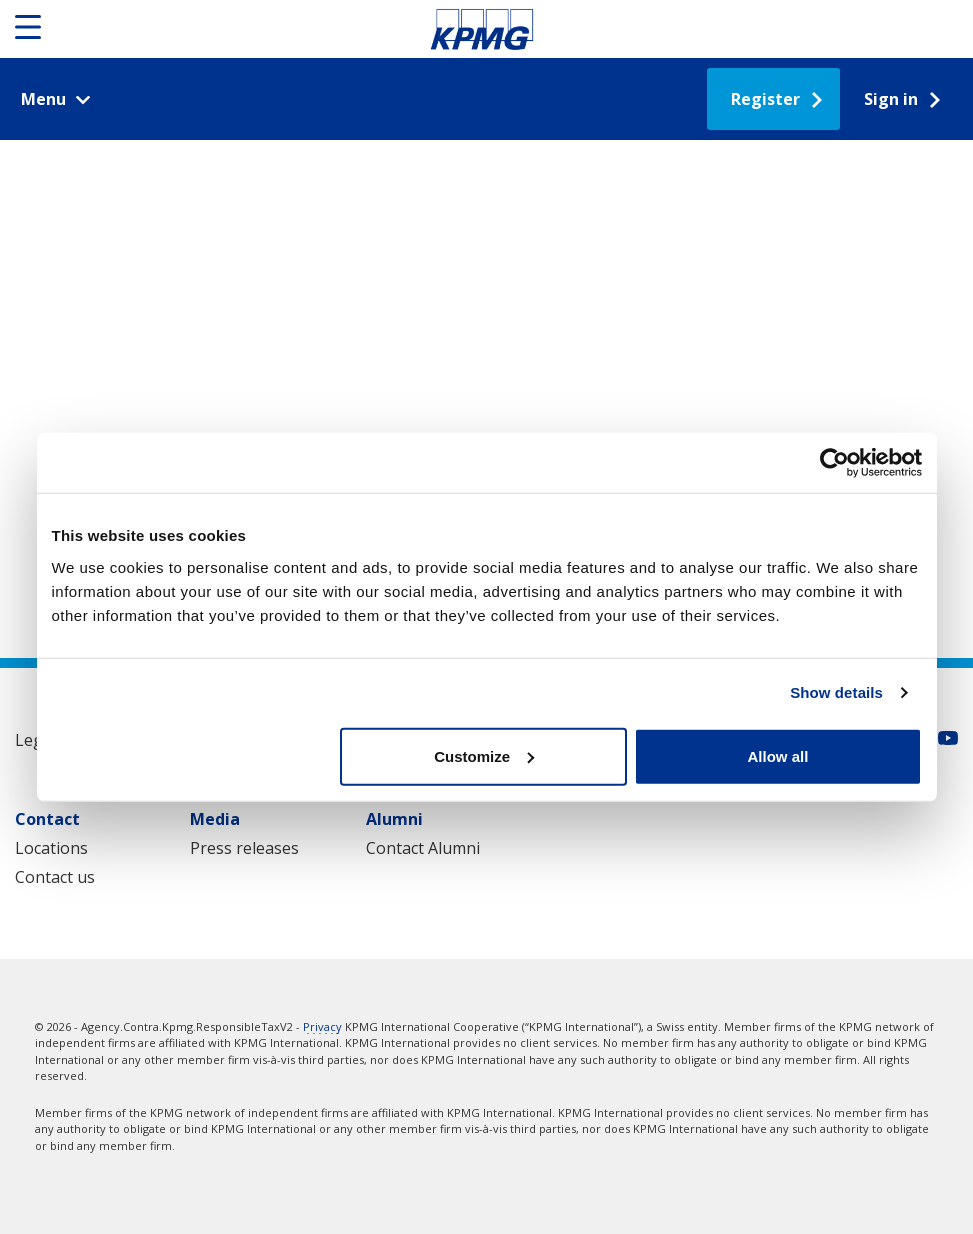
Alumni (394, 819)
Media (215, 819)
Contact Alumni (423, 848)
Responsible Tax (482, 29)
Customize (484, 755)
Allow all (778, 755)
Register (765, 99)
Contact (47, 819)
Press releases (244, 848)
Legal (35, 740)
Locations (51, 848)
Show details (836, 692)
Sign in (891, 99)
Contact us (55, 877)
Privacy (322, 1026)
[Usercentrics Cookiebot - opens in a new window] (834, 463)
